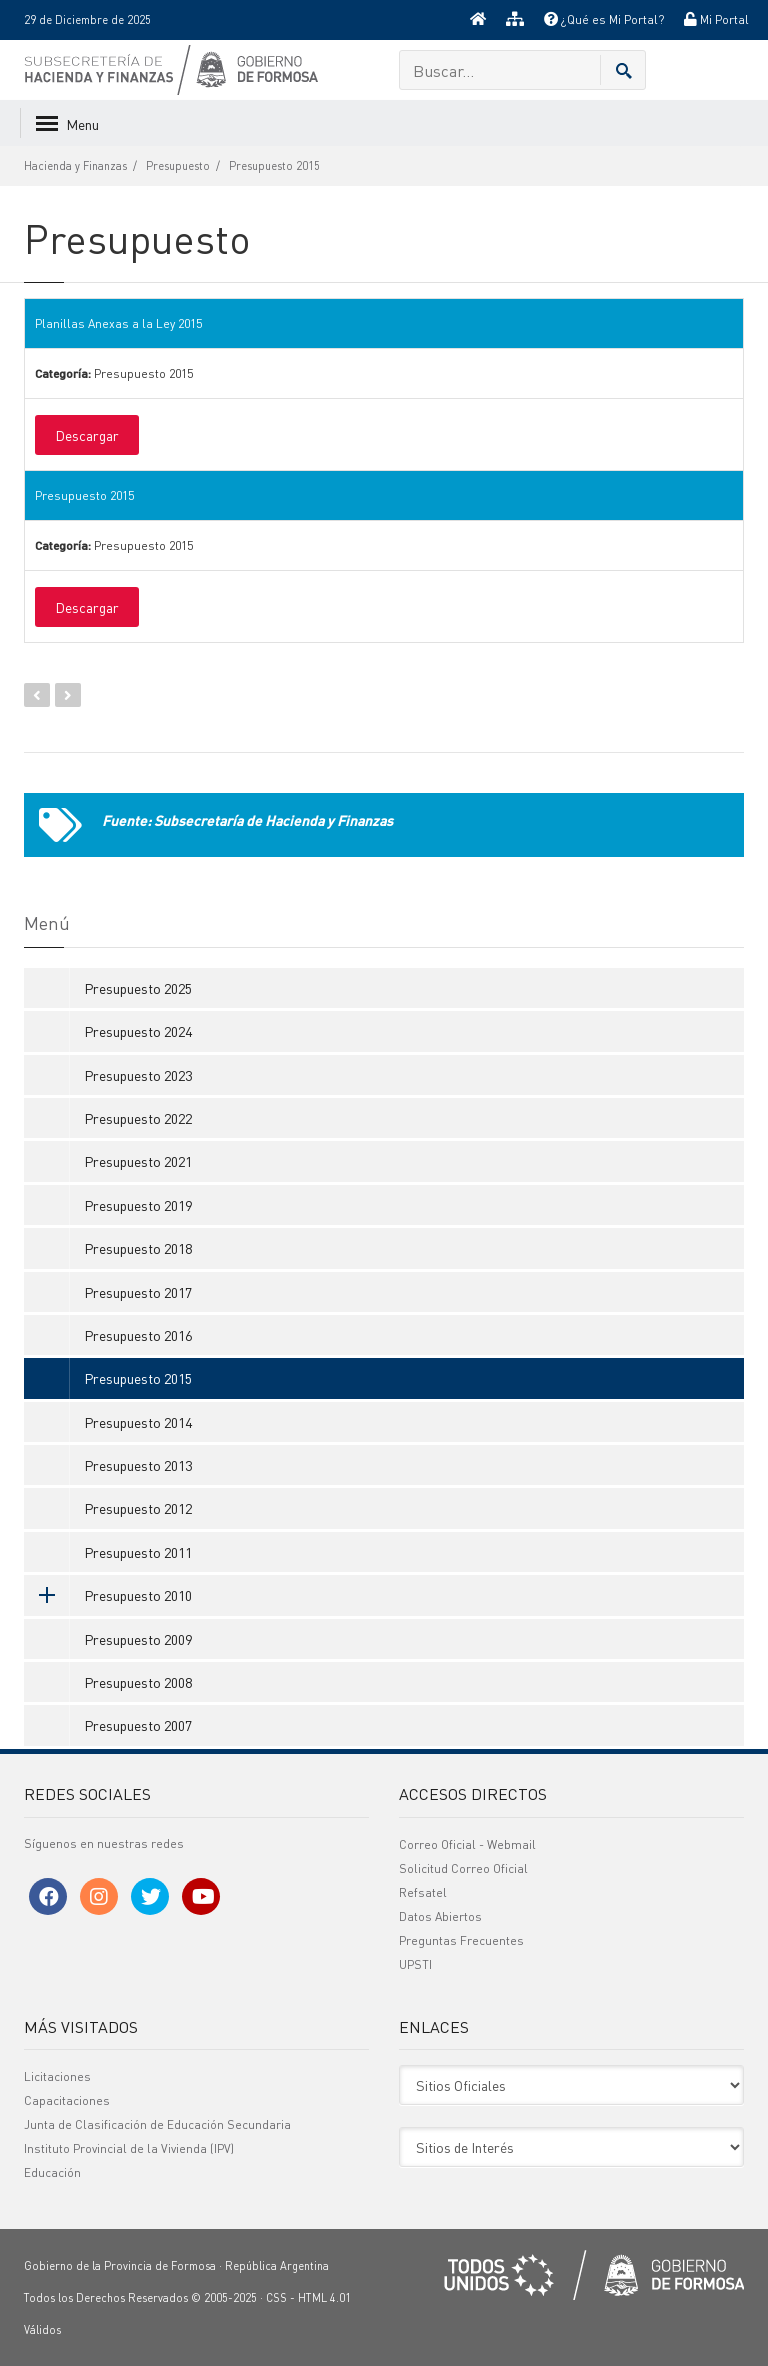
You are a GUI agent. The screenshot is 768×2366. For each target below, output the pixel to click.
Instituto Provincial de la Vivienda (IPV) (129, 2148)
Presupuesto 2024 (138, 1031)
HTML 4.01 (324, 2298)
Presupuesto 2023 (138, 1075)
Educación (52, 2172)
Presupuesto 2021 (138, 1161)
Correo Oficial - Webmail (467, 1844)
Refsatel (423, 1892)
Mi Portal (716, 19)
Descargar (87, 435)
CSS (276, 2298)
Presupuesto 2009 (138, 1639)
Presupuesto (178, 166)
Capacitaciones (67, 2100)
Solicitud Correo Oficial (463, 1868)
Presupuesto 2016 (138, 1335)
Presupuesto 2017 (138, 1292)
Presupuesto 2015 (274, 166)
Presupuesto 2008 (138, 1682)
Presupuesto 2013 (138, 1465)
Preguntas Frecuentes (461, 1940)
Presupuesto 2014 (138, 1422)
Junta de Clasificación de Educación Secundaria (157, 2124)
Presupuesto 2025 (138, 988)
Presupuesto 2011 (138, 1552)
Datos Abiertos (440, 1916)
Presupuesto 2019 (138, 1205)
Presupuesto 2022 (138, 1118)
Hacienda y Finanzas (75, 166)
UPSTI (415, 1964)
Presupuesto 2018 (138, 1248)
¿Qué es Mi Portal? (604, 19)
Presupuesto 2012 (138, 1508)
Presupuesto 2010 (108, 1595)
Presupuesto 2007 (138, 1725)
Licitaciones (57, 2076)
